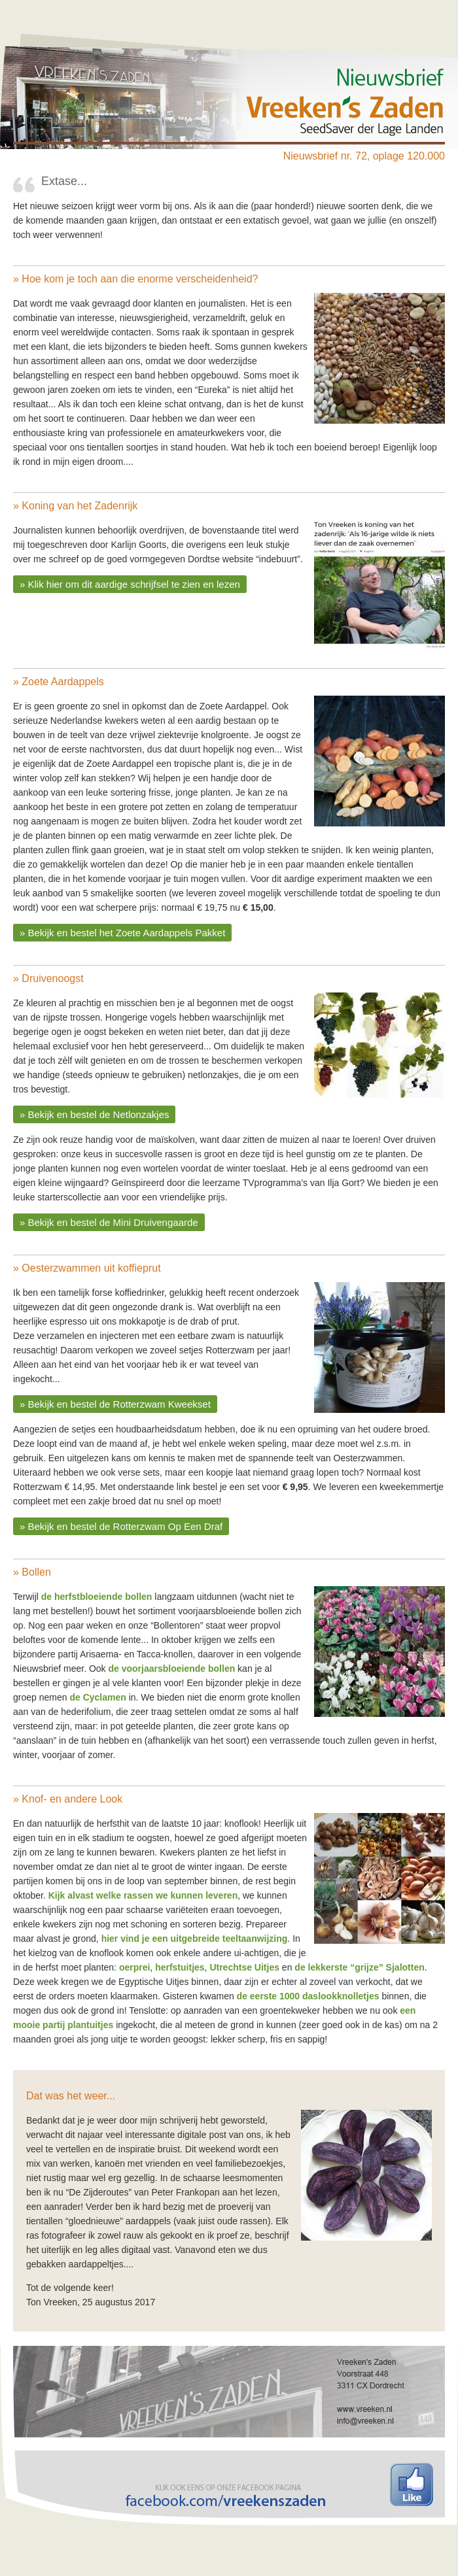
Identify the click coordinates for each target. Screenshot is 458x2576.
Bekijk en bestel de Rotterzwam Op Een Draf (125, 1526)
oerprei (134, 1967)
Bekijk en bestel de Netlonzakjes (98, 1114)
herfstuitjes (179, 1967)
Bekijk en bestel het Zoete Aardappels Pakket (127, 932)
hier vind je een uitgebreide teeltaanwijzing (194, 1938)
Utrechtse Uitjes (244, 1967)
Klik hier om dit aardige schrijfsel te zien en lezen (134, 584)
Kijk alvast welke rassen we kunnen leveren (143, 1895)
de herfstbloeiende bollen (96, 1596)
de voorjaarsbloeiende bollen (172, 1668)
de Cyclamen (97, 1697)
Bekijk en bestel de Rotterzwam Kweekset (119, 1404)
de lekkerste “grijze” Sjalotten (359, 1967)
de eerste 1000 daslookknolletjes (308, 1996)
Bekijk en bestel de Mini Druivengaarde (113, 1222)
